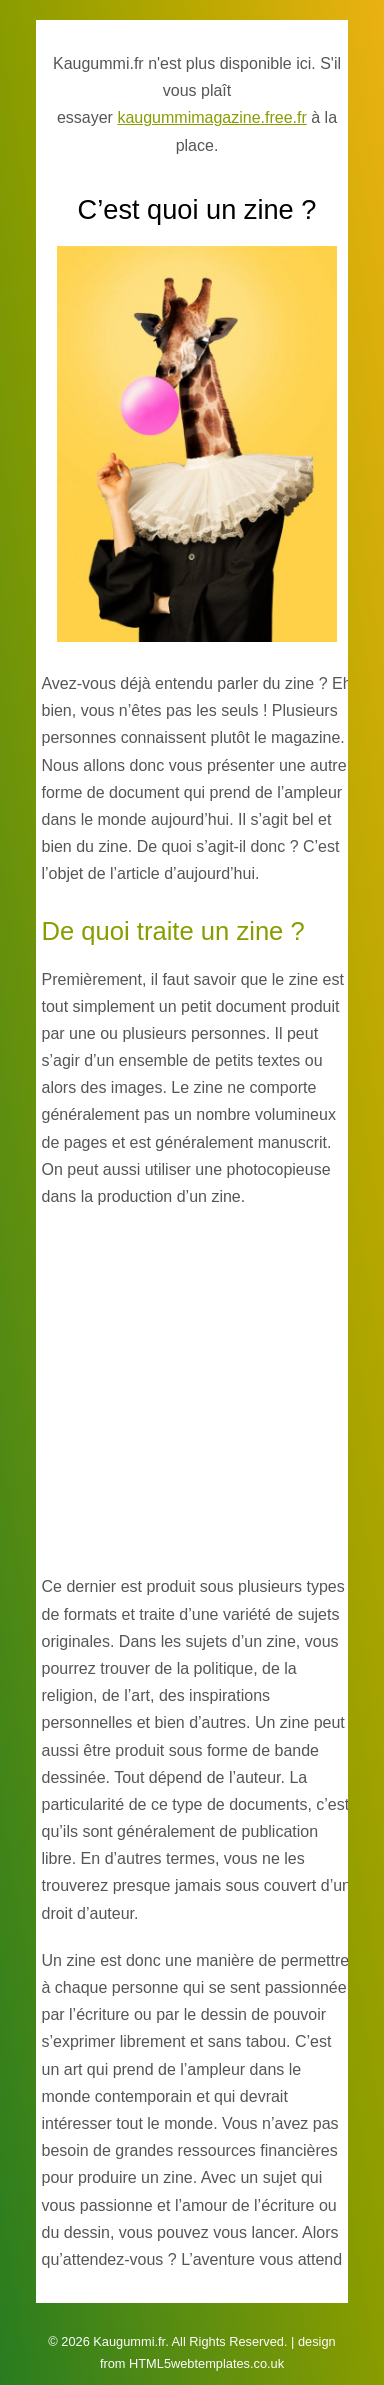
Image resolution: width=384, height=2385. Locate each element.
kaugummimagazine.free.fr (211, 117)
